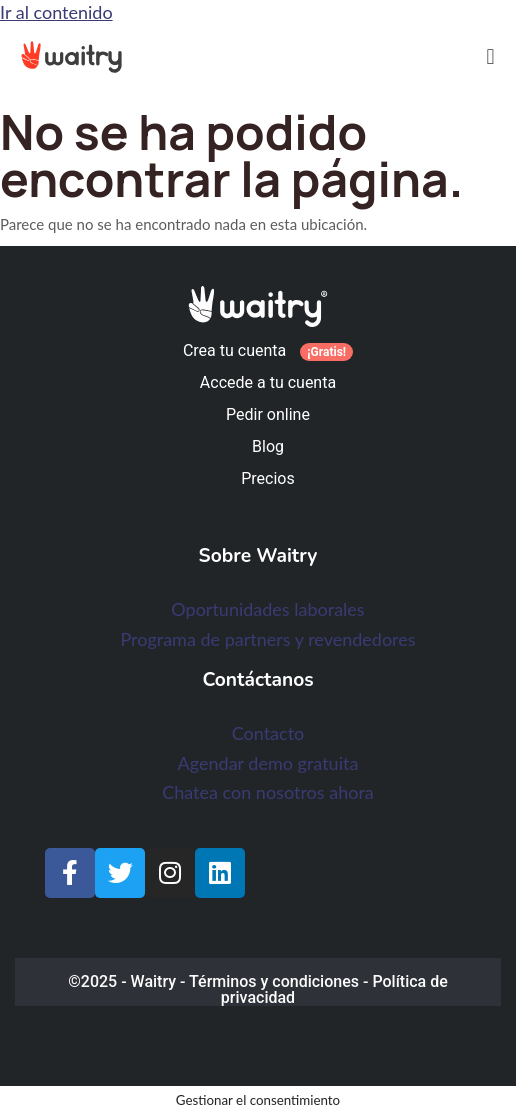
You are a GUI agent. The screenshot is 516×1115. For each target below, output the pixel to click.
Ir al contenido (56, 12)
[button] (490, 56)
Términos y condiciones (274, 981)
